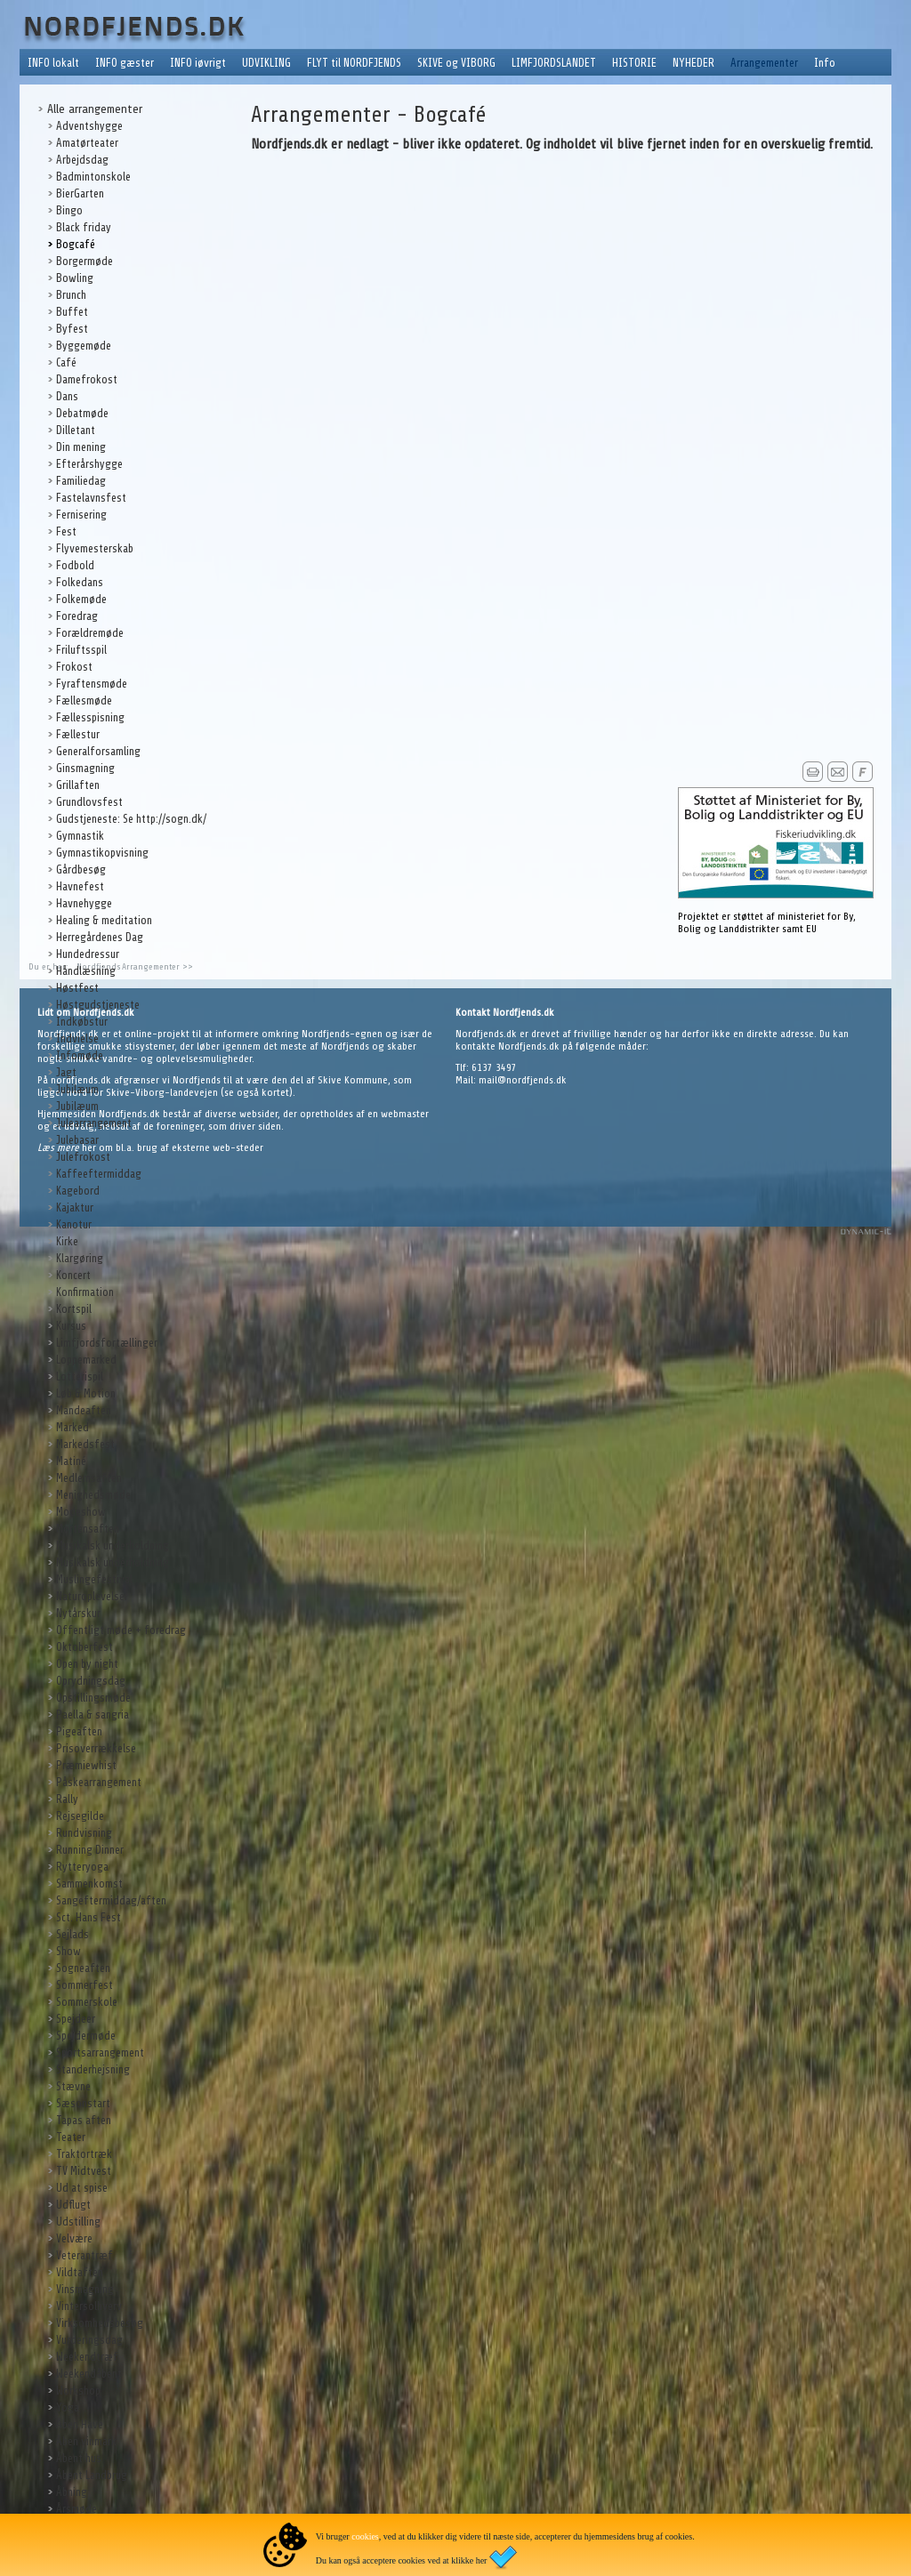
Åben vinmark (86, 2441)
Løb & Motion (86, 1393)
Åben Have (79, 2424)
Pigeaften (79, 1731)
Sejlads (72, 1934)
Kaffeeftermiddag (98, 1173)
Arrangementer (764, 62)
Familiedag (81, 480)
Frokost (74, 666)
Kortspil (74, 1309)
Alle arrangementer (94, 109)
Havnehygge (84, 903)
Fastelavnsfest (91, 497)
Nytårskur (78, 1613)
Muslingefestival (94, 1579)
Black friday (83, 227)
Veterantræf (84, 2255)
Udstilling (78, 2221)
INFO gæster (124, 62)
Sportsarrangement (100, 2052)
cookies (365, 2536)
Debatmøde (82, 413)
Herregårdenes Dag (99, 937)
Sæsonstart (83, 2103)
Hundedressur (87, 954)
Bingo (69, 210)
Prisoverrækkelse (96, 1748)
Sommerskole (86, 2001)
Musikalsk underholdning (112, 1545)
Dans (67, 396)
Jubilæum (77, 1089)
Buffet (72, 311)
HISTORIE (634, 62)
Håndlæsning (86, 971)
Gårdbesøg (81, 869)
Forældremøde (90, 633)
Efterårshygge (89, 464)
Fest (66, 531)
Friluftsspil (81, 649)
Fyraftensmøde (91, 683)
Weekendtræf (87, 2356)
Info (824, 62)
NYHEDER (693, 62)
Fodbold (75, 565)
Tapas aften (83, 2120)
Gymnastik (80, 835)
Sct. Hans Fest (88, 1917)
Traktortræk (84, 2154)
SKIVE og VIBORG (456, 62)
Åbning (71, 2492)
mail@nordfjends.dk (523, 1080)
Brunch (71, 295)
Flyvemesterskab (94, 548)
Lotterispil (79, 1376)
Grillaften (78, 785)
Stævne (73, 2086)
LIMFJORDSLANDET (554, 62)
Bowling (74, 278)
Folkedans (79, 582)
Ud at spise (82, 2187)
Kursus (71, 1325)
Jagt (66, 1072)
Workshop (78, 2390)
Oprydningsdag (90, 1680)
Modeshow (81, 1511)
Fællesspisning (90, 717)
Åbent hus (78, 2458)
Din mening (81, 447)
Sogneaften (83, 1968)
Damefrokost (86, 379)
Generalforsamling (98, 751)
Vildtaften (79, 2272)
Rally (67, 1799)
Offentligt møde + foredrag (121, 1630)
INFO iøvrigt (198, 62)
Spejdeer (75, 2018)
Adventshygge (89, 126)
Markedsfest (85, 1444)
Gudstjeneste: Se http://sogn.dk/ (131, 818)
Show (68, 1951)
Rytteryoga (82, 1866)
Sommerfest (84, 1985)
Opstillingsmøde (93, 1697)
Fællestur (78, 734)
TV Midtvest (83, 2171)
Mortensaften (87, 1528)
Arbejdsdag (82, 159)
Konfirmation (85, 1292)
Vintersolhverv (89, 2306)
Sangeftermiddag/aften (111, 1900)
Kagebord (78, 1190)
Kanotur (74, 1224)
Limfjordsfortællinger (106, 1342)
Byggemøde (83, 345)
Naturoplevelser (92, 1596)
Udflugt (73, 2204)
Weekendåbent (89, 2373)
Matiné (71, 1461)
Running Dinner (90, 1849)
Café (66, 362)
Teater (70, 2137)
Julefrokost (83, 1156)
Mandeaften (83, 1410)
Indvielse (77, 1038)
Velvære (74, 2238)
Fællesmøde (84, 700)
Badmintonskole (93, 176)
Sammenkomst (89, 1883)
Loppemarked (86, 1359)
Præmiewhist (86, 1765)
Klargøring (79, 1258)
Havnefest (80, 886)
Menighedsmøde (93, 1494)
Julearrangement (94, 1123)
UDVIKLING (266, 62)
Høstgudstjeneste (98, 1004)
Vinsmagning (85, 2289)
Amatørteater (87, 142)
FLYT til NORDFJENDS (354, 62)
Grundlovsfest (89, 802)
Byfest (72, 328)
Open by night (87, 1663)
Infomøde (79, 1055)
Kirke (67, 1241)
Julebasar (77, 1140)
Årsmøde (76, 2509)
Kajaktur (74, 1207)
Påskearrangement (98, 1782)
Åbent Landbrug (91, 2475)
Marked (72, 1427)
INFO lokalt (53, 62)
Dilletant (75, 430)
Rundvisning (84, 1832)
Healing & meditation (104, 920)
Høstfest (77, 987)
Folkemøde (81, 599)
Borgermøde (84, 261)
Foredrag (77, 616)
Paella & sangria (92, 1714)
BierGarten (80, 193)
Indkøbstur (82, 1021)
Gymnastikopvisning (102, 852)
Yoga (67, 2407)
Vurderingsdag (89, 2340)
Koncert (73, 1275)
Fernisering (81, 514)
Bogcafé (75, 244)
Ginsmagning (85, 768)
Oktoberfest (84, 1647)
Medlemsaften (89, 1478)
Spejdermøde (86, 2035)
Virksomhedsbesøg (99, 2323)
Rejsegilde (80, 1816)
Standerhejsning (93, 2069)
